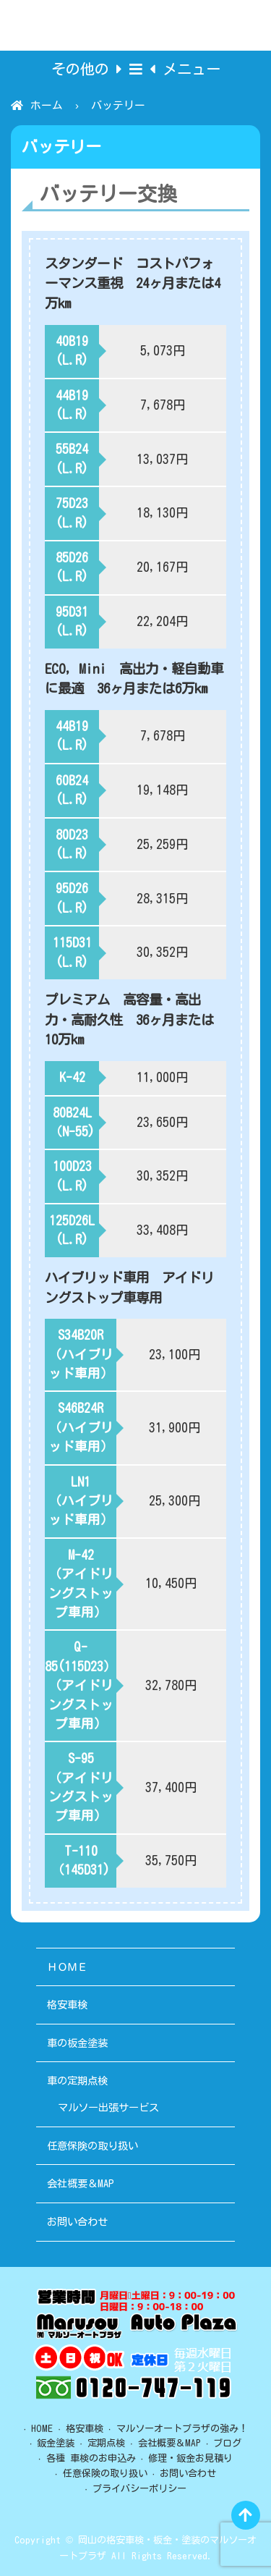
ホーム (46, 105)
